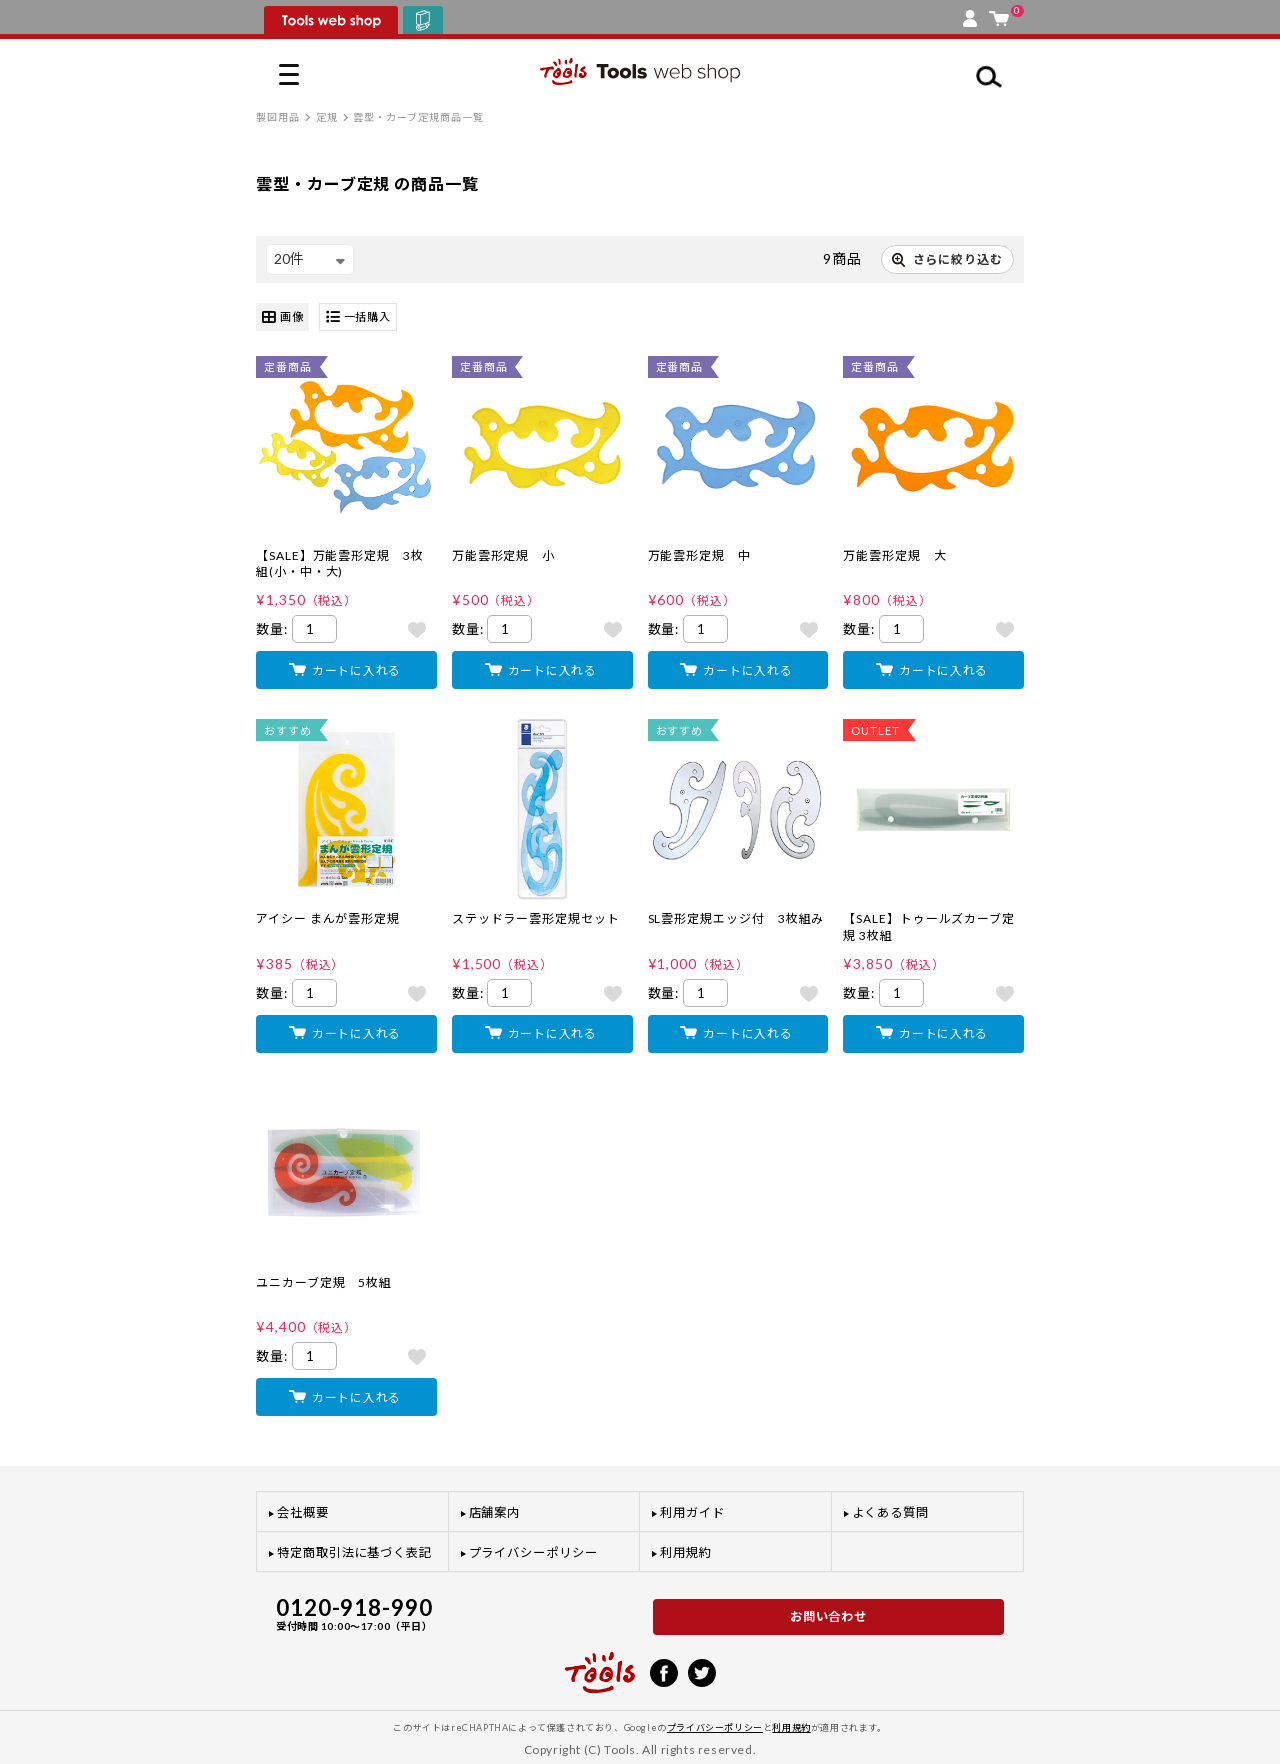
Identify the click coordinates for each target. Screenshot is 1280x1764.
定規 (327, 117)
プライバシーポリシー (533, 1552)
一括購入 (358, 317)
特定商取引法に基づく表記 (354, 1552)
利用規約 (686, 1552)
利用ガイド (692, 1512)
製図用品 (278, 117)
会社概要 (303, 1512)
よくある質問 (891, 1512)
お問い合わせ (829, 1616)
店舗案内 (495, 1512)
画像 (282, 317)
